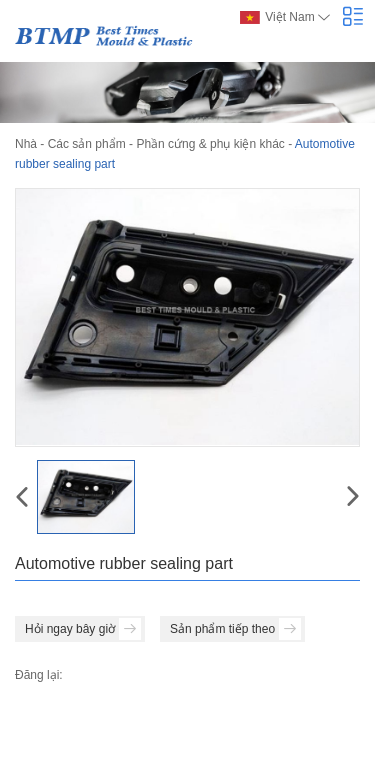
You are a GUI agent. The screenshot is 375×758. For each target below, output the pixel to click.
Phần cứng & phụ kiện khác (210, 144)
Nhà (26, 144)
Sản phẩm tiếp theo (235, 629)
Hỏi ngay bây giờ (83, 629)
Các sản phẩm (87, 144)
